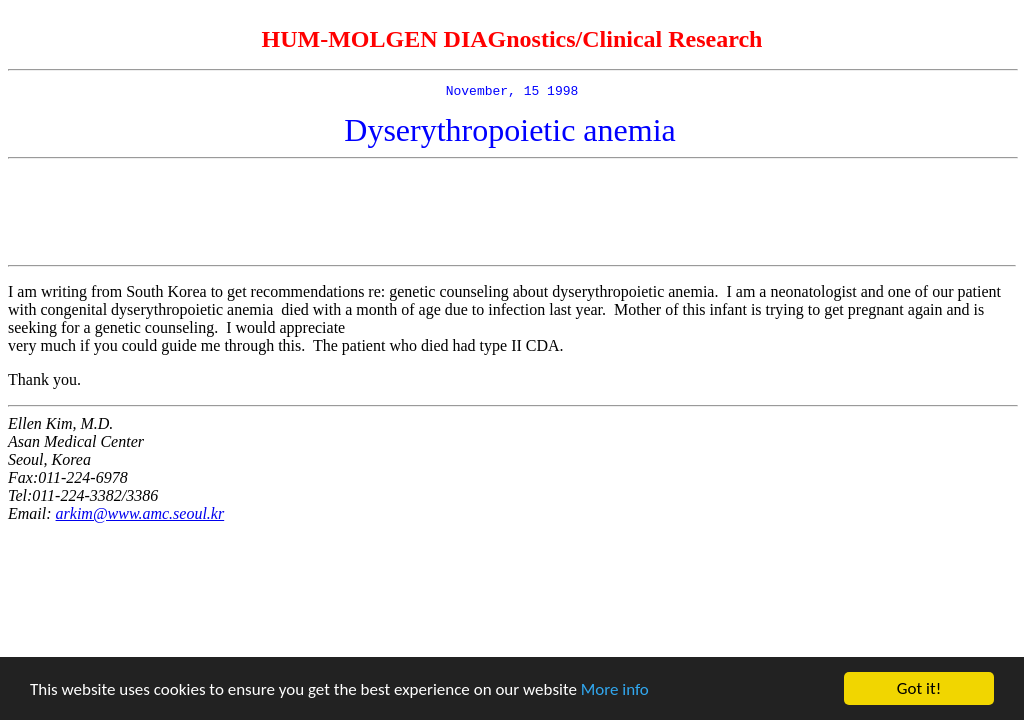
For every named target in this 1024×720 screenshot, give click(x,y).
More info (615, 690)
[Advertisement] (512, 215)
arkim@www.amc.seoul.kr (140, 516)
